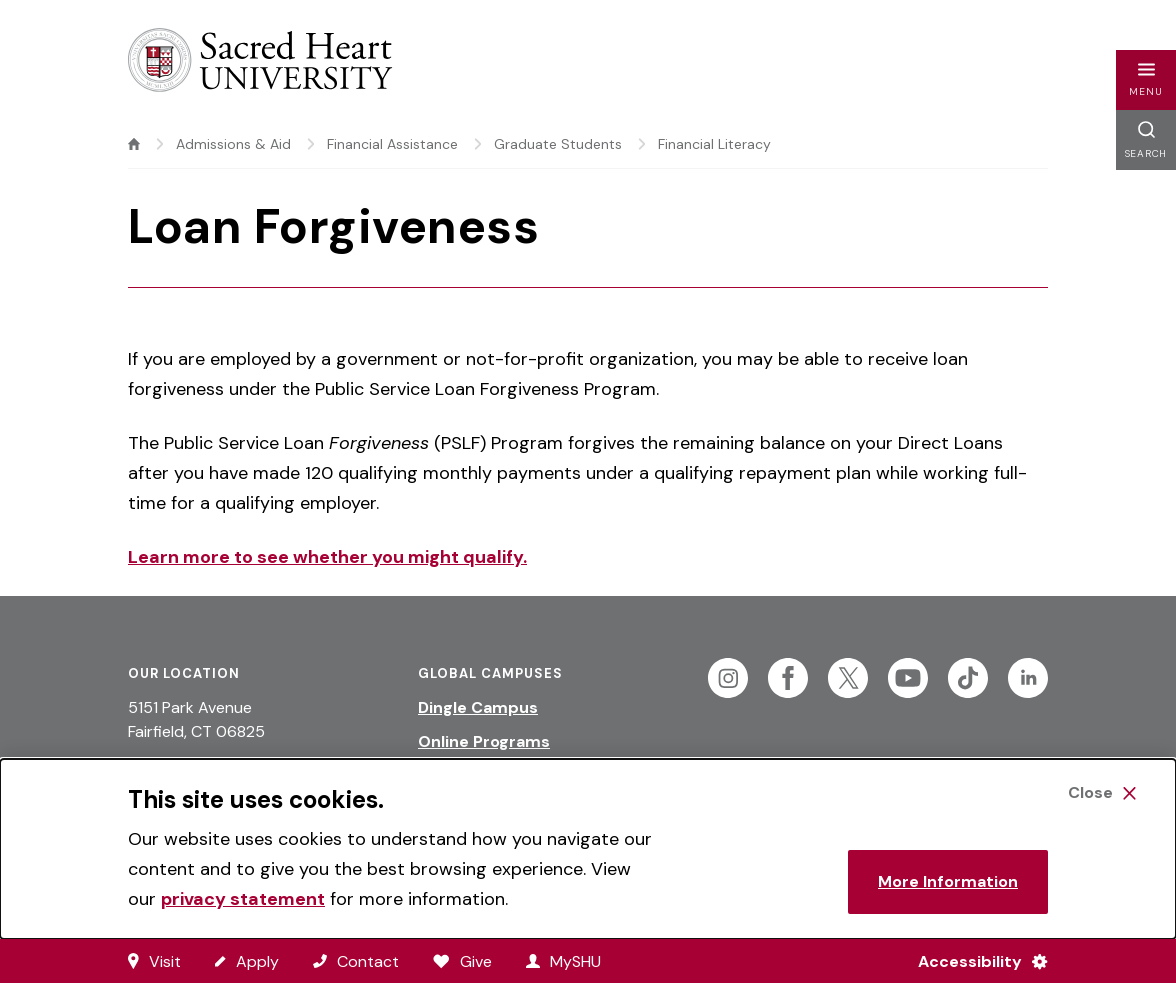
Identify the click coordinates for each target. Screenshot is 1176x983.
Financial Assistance (392, 144)
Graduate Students (558, 144)
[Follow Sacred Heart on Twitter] (848, 678)
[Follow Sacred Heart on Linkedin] (1028, 678)
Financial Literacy (714, 144)
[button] (1146, 80)
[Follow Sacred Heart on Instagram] (728, 678)
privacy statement (243, 899)
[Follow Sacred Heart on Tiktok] (968, 678)
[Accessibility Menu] (974, 961)
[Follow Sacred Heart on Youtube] (908, 678)
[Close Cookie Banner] (1102, 793)
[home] (134, 144)
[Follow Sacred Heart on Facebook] (788, 678)
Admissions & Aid (233, 144)
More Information (948, 881)
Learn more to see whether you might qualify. (327, 557)
